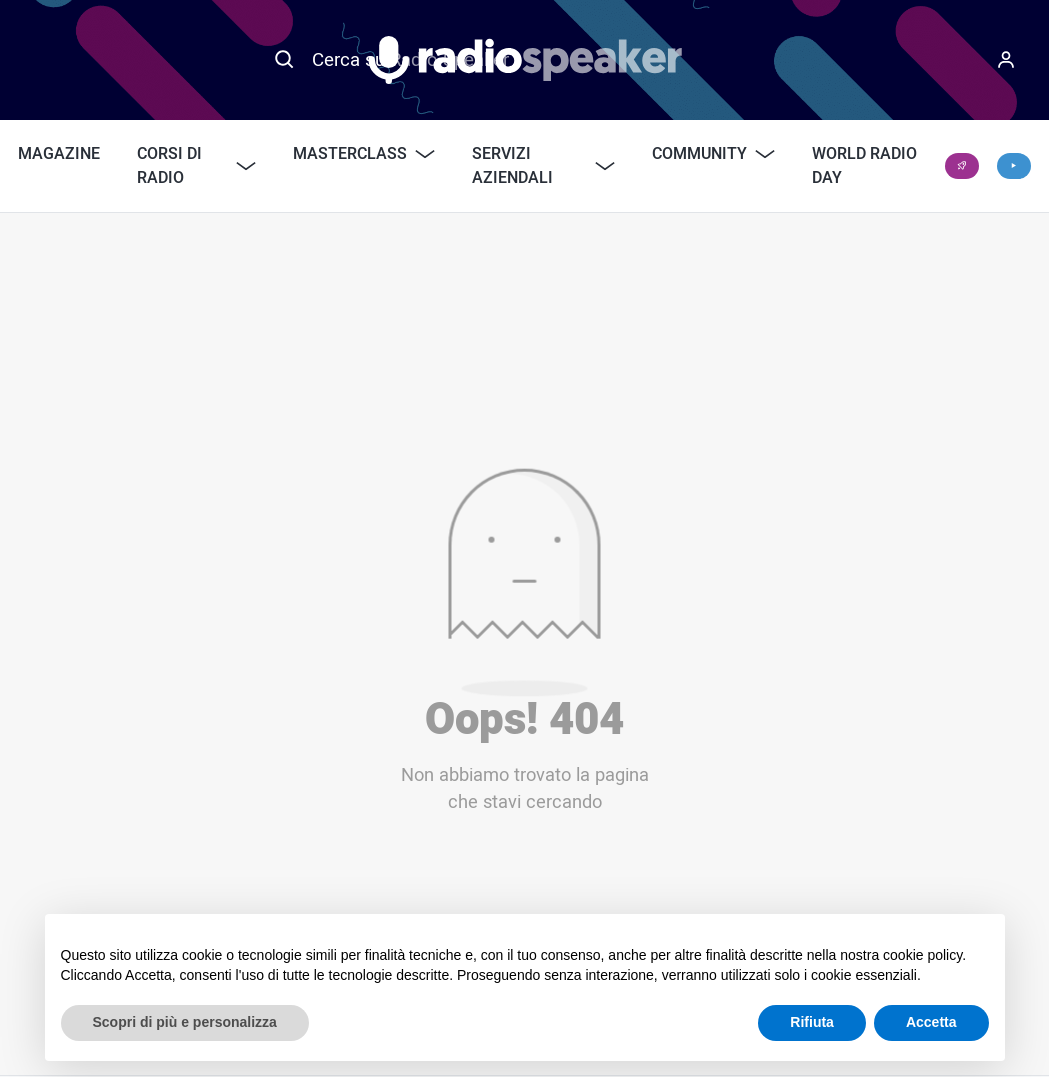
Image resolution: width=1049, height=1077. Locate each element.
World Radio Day (864, 166)
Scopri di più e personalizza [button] (185, 1022)
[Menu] (1006, 60)
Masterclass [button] (364, 154)
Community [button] (713, 154)
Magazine (59, 154)
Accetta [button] (931, 1022)
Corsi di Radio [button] (197, 166)
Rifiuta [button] (812, 1022)
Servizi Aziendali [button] (544, 166)
